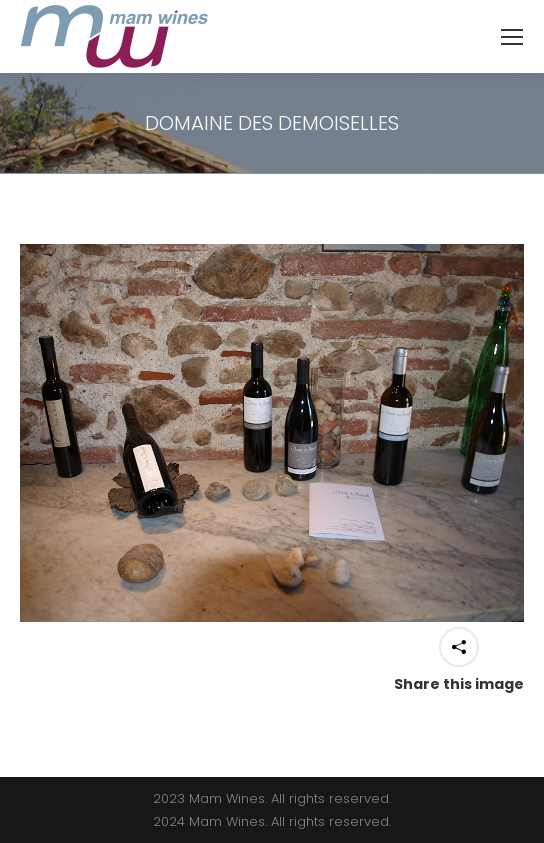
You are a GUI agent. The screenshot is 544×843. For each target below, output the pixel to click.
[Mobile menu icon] (512, 37)
